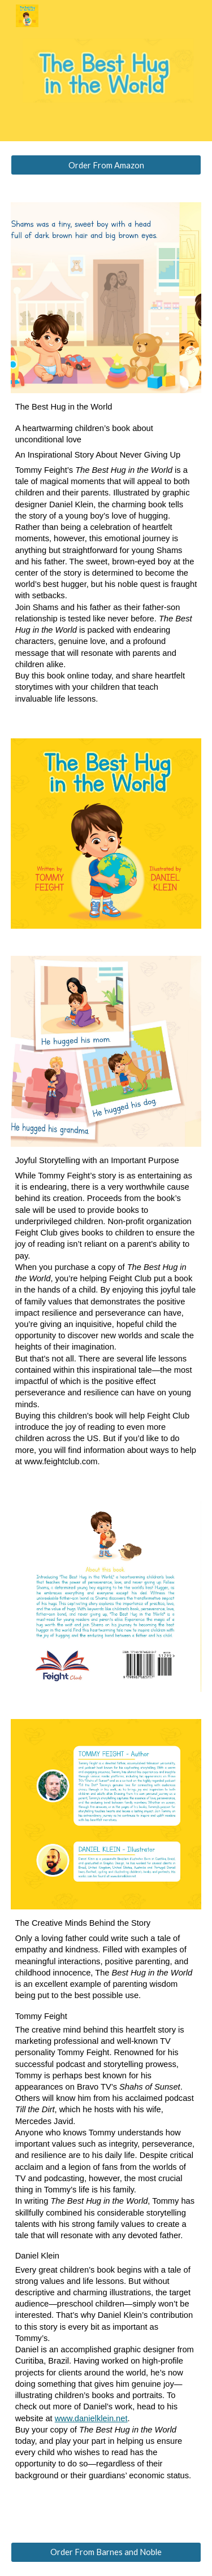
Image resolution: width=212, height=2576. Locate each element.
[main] (106, 558)
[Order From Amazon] (106, 165)
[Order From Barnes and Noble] (106, 2552)
